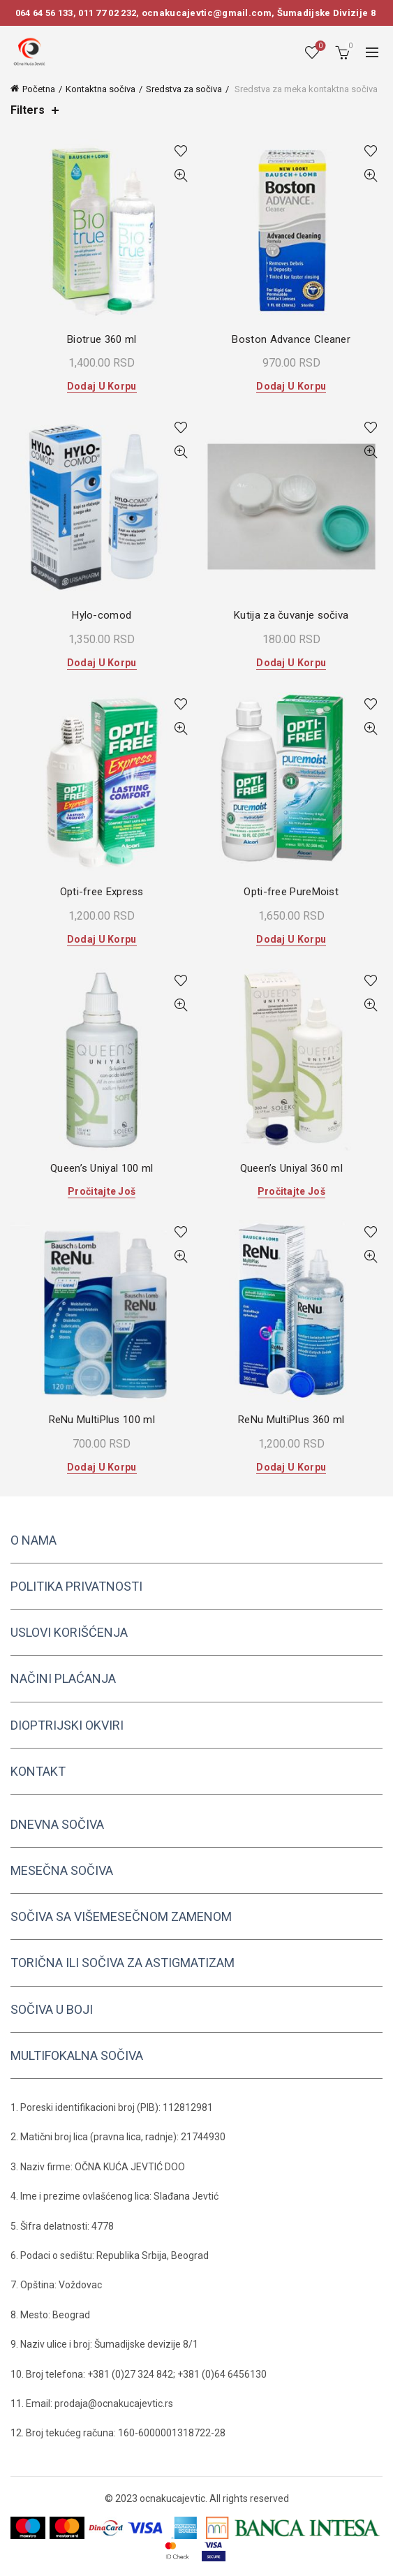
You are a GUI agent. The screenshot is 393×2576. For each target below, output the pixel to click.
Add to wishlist (181, 151)
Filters (27, 110)
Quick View (181, 175)
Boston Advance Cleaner (291, 339)
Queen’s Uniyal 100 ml (101, 1168)
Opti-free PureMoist (291, 891)
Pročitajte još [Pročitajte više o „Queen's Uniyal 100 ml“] (101, 1191)
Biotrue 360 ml (101, 339)
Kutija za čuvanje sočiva (291, 615)
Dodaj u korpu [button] (102, 386)
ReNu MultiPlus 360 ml (291, 1419)
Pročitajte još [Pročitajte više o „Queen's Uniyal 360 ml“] (291, 1191)
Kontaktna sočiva (100, 89)
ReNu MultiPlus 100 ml (102, 1419)
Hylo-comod (101, 615)
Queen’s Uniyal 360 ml (291, 1168)
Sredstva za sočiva (184, 89)
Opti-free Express (102, 891)
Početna (38, 89)
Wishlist (319, 46)
